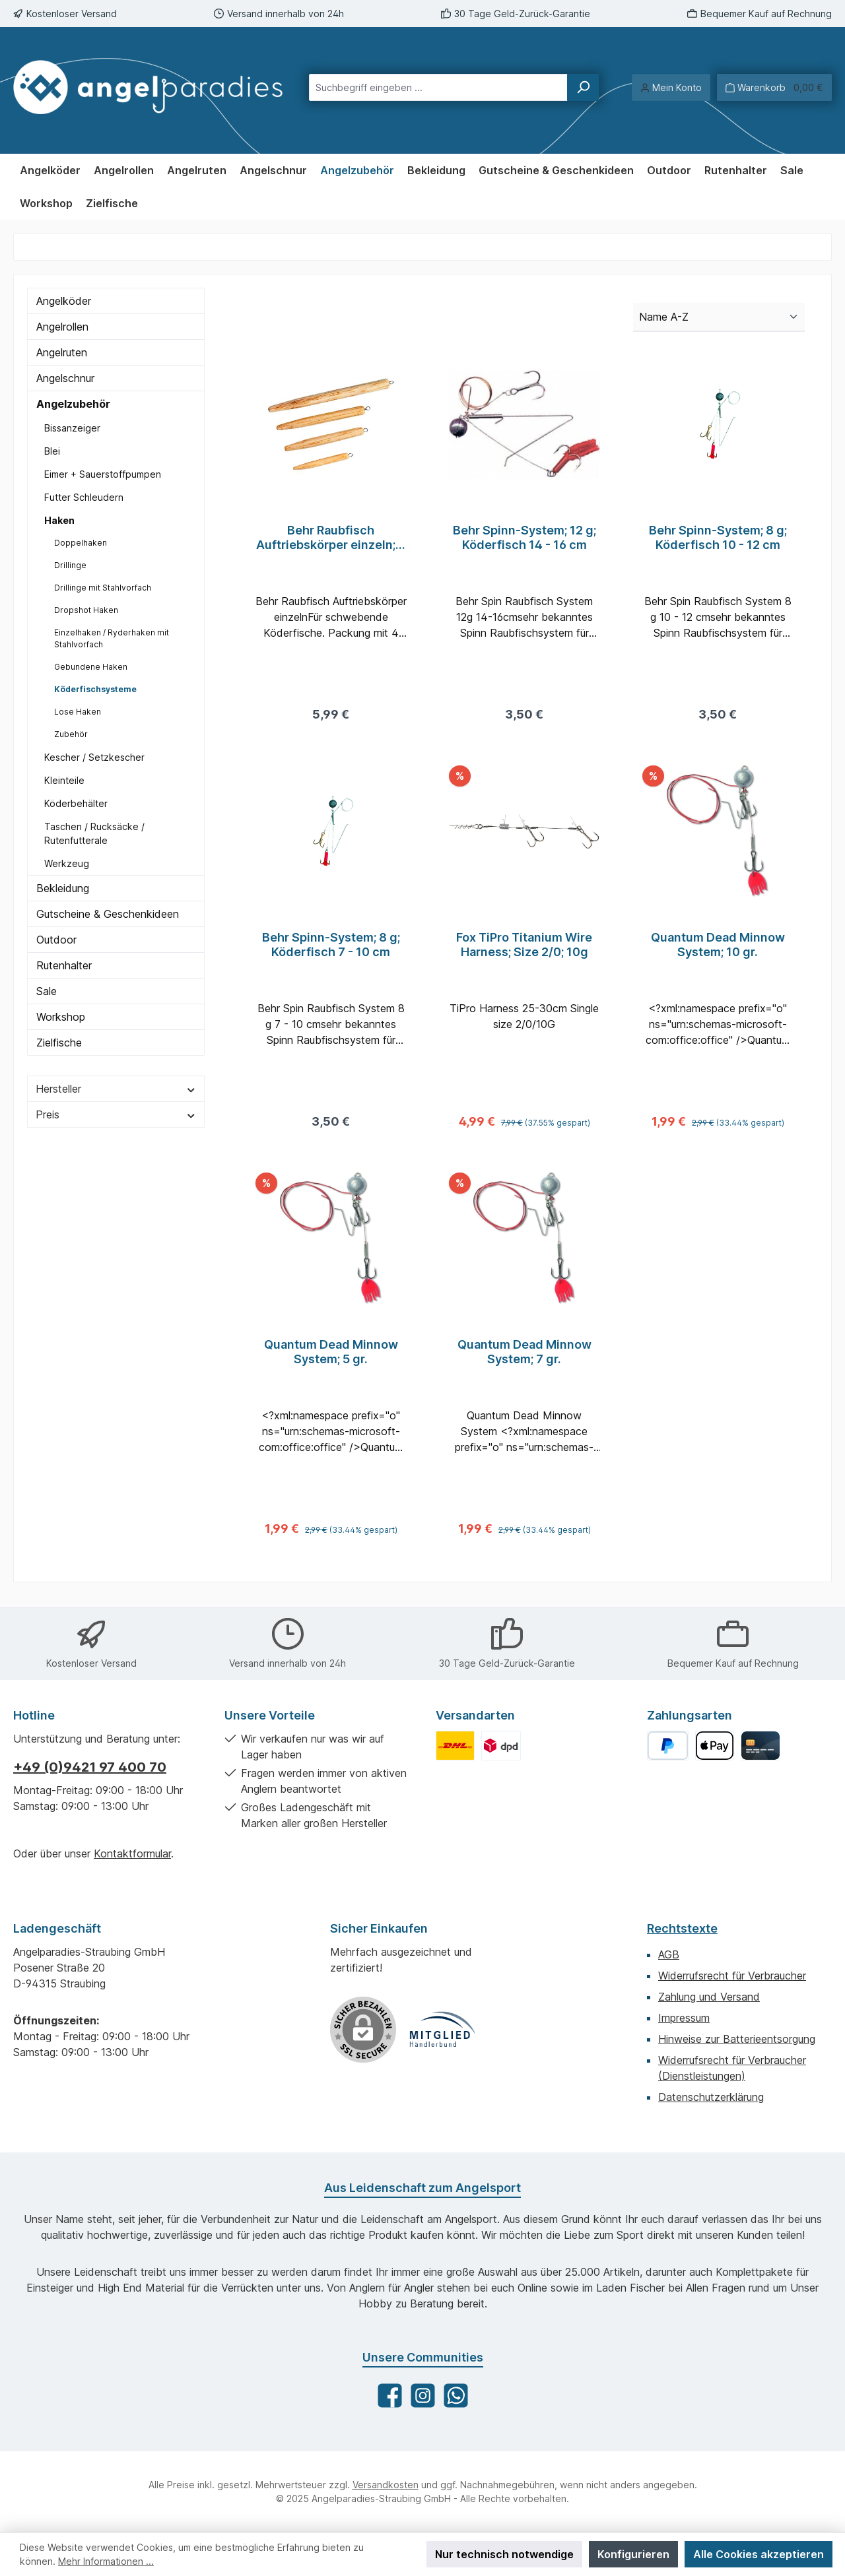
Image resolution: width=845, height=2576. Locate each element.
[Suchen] (583, 87)
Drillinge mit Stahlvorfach (102, 588)
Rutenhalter (64, 965)
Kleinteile (64, 780)
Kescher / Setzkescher (94, 757)
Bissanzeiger (72, 428)
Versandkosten (386, 2484)
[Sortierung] (719, 317)
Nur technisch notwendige (504, 2554)
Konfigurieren (633, 2554)
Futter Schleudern (83, 497)
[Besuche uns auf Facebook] (390, 2395)
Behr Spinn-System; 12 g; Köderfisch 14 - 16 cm (524, 537)
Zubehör (71, 734)
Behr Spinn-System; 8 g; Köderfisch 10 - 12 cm (718, 537)
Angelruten (61, 352)
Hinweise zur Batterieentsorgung (736, 2038)
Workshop (60, 1016)
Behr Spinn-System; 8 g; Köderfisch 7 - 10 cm (331, 948)
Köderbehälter (76, 803)
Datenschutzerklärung (711, 2097)
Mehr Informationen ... (106, 2561)
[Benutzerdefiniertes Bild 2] (500, 1745)
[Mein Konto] (671, 87)
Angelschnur (65, 378)
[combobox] (438, 87)
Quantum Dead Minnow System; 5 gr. (331, 1359)
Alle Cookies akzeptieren (758, 2554)
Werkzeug (66, 863)
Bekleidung (62, 888)
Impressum (684, 2017)
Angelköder (63, 300)
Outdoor (56, 939)
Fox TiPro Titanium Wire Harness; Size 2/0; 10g (524, 948)
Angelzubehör (73, 403)
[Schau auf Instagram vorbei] (423, 2395)
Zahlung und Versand (709, 1996)
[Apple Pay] (714, 1745)
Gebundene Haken (90, 667)
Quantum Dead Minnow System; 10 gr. (718, 948)
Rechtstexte (682, 1928)
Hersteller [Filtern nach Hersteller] (116, 1088)
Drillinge (70, 565)
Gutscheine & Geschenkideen (107, 913)
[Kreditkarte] (760, 1745)
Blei (52, 451)
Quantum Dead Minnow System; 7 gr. (524, 1359)
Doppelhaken (80, 543)
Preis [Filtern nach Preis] (116, 1114)
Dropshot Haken (86, 610)
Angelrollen (62, 326)
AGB (668, 1954)
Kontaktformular (132, 1853)
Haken (59, 520)
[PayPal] (668, 1745)
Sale (46, 991)
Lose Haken (77, 712)
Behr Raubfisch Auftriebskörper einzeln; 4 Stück (331, 537)
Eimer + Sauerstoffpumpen (102, 474)
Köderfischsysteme (95, 689)
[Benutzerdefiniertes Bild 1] (455, 1745)
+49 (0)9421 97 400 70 (89, 1767)
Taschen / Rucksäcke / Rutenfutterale (94, 833)
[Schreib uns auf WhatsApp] (456, 2395)
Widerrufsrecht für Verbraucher (732, 1975)
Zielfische (59, 1042)
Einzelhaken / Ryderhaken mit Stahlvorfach (111, 638)
